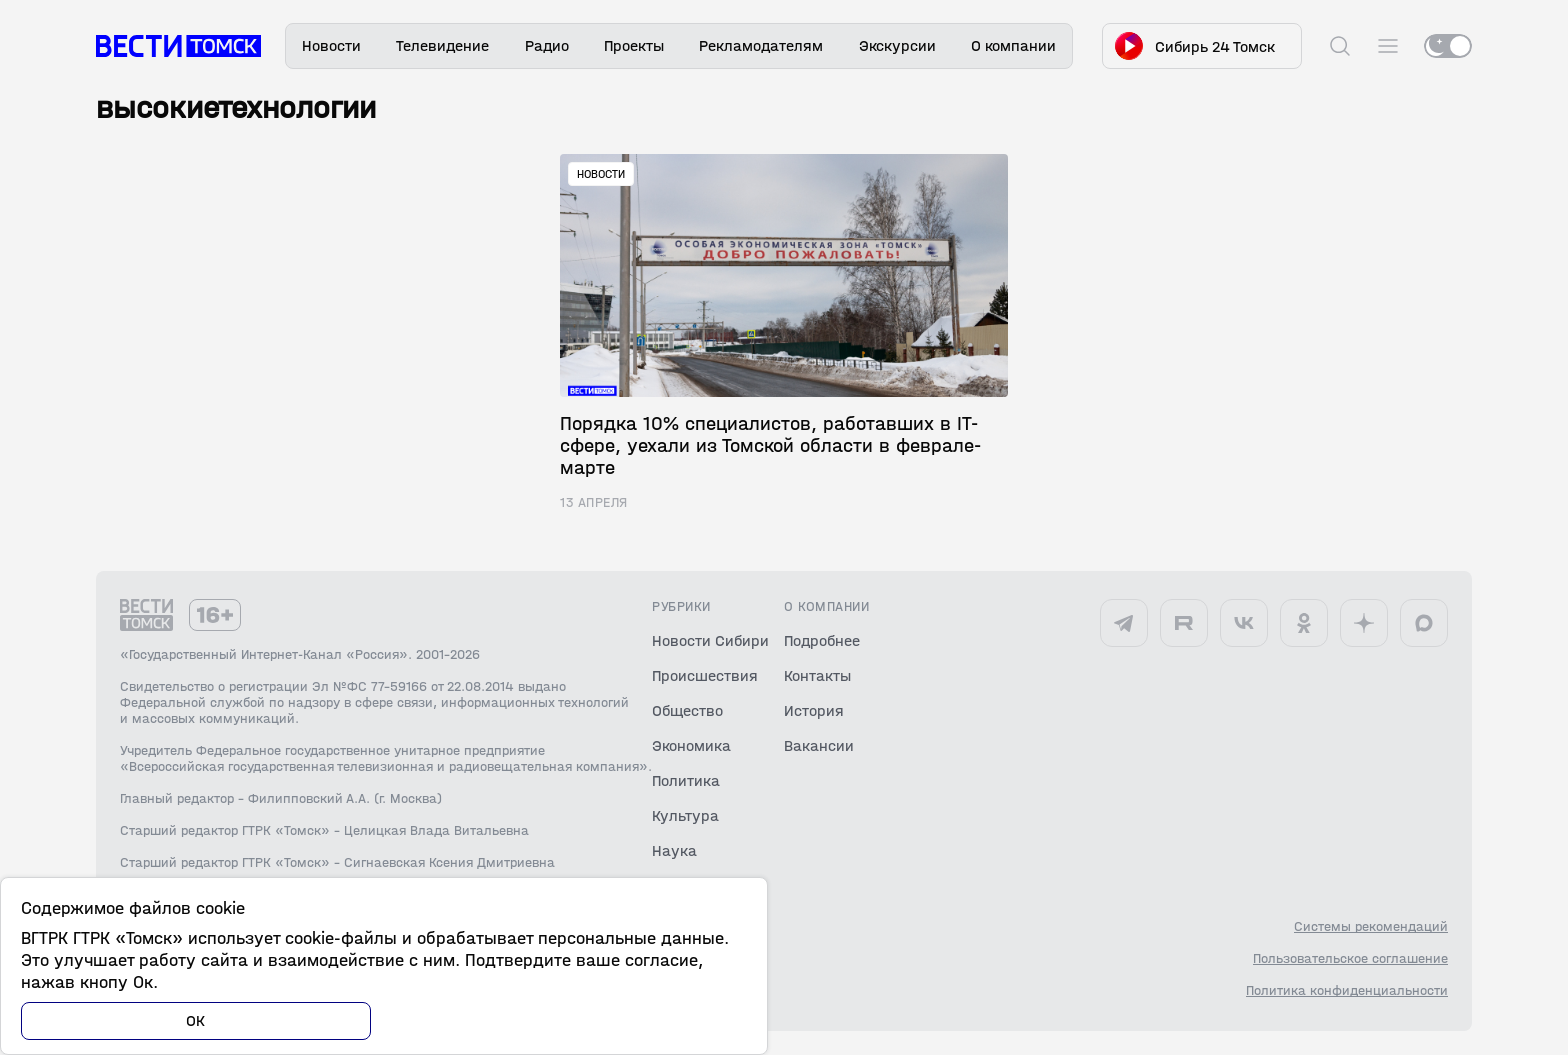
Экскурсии (897, 45)
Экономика (691, 745)
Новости (331, 45)
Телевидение (442, 45)
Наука (674, 850)
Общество (687, 710)
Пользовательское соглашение (1350, 959)
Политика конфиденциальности (1347, 991)
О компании (1013, 45)
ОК (196, 1020)
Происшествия (705, 675)
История (814, 710)
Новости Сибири (710, 640)
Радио (547, 45)
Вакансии (819, 745)
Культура (685, 815)
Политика (686, 780)
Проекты (634, 45)
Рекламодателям (761, 45)
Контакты (817, 675)
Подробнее (822, 640)
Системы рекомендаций (1371, 927)
